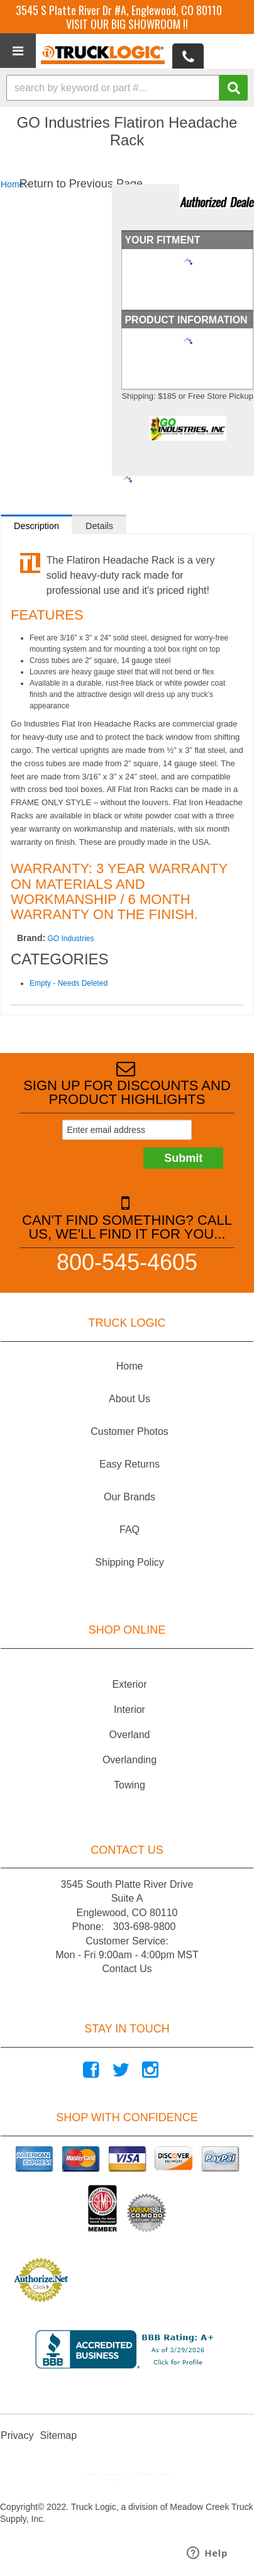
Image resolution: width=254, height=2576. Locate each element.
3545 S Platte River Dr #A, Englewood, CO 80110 (119, 10)
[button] (127, 88)
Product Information (185, 320)
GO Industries (70, 938)
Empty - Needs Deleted (69, 983)
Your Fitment (162, 240)
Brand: (31, 938)
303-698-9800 (144, 1926)
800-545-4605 (127, 1261)
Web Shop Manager (136, 2479)
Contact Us (127, 1968)
